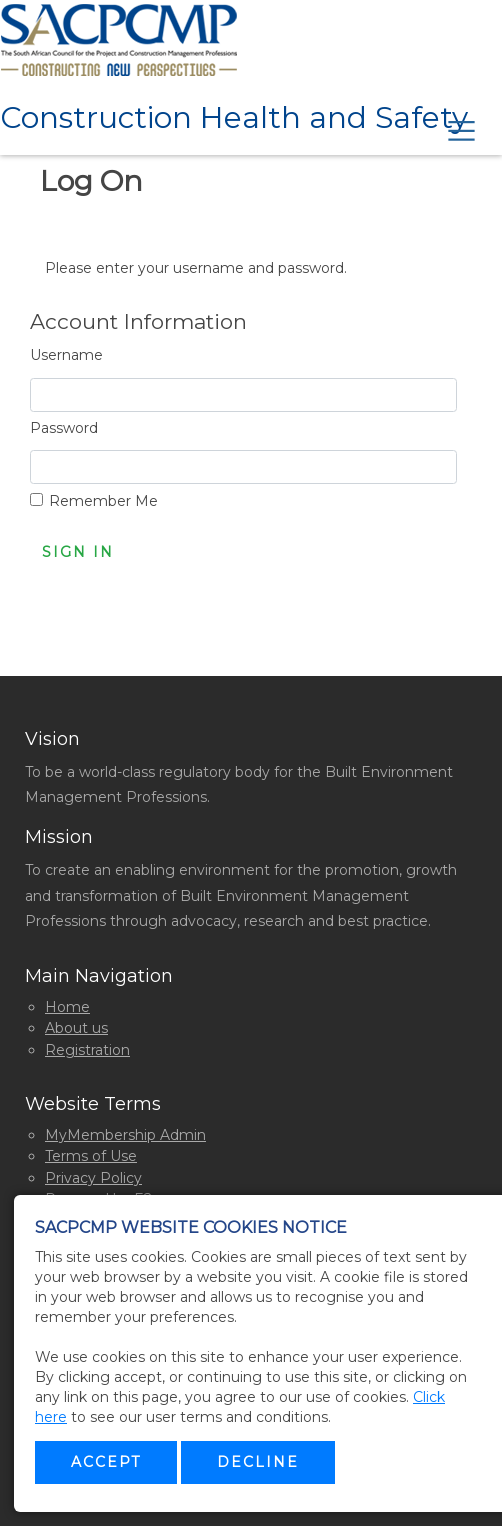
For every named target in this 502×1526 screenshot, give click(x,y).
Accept (106, 1462)
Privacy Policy (93, 1178)
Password (64, 428)
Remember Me (103, 501)
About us (76, 1028)
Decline (258, 1462)
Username (66, 355)
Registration (87, 1050)
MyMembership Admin (125, 1135)
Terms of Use (91, 1156)
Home (67, 1007)
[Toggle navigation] (457, 126)
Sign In (78, 552)
